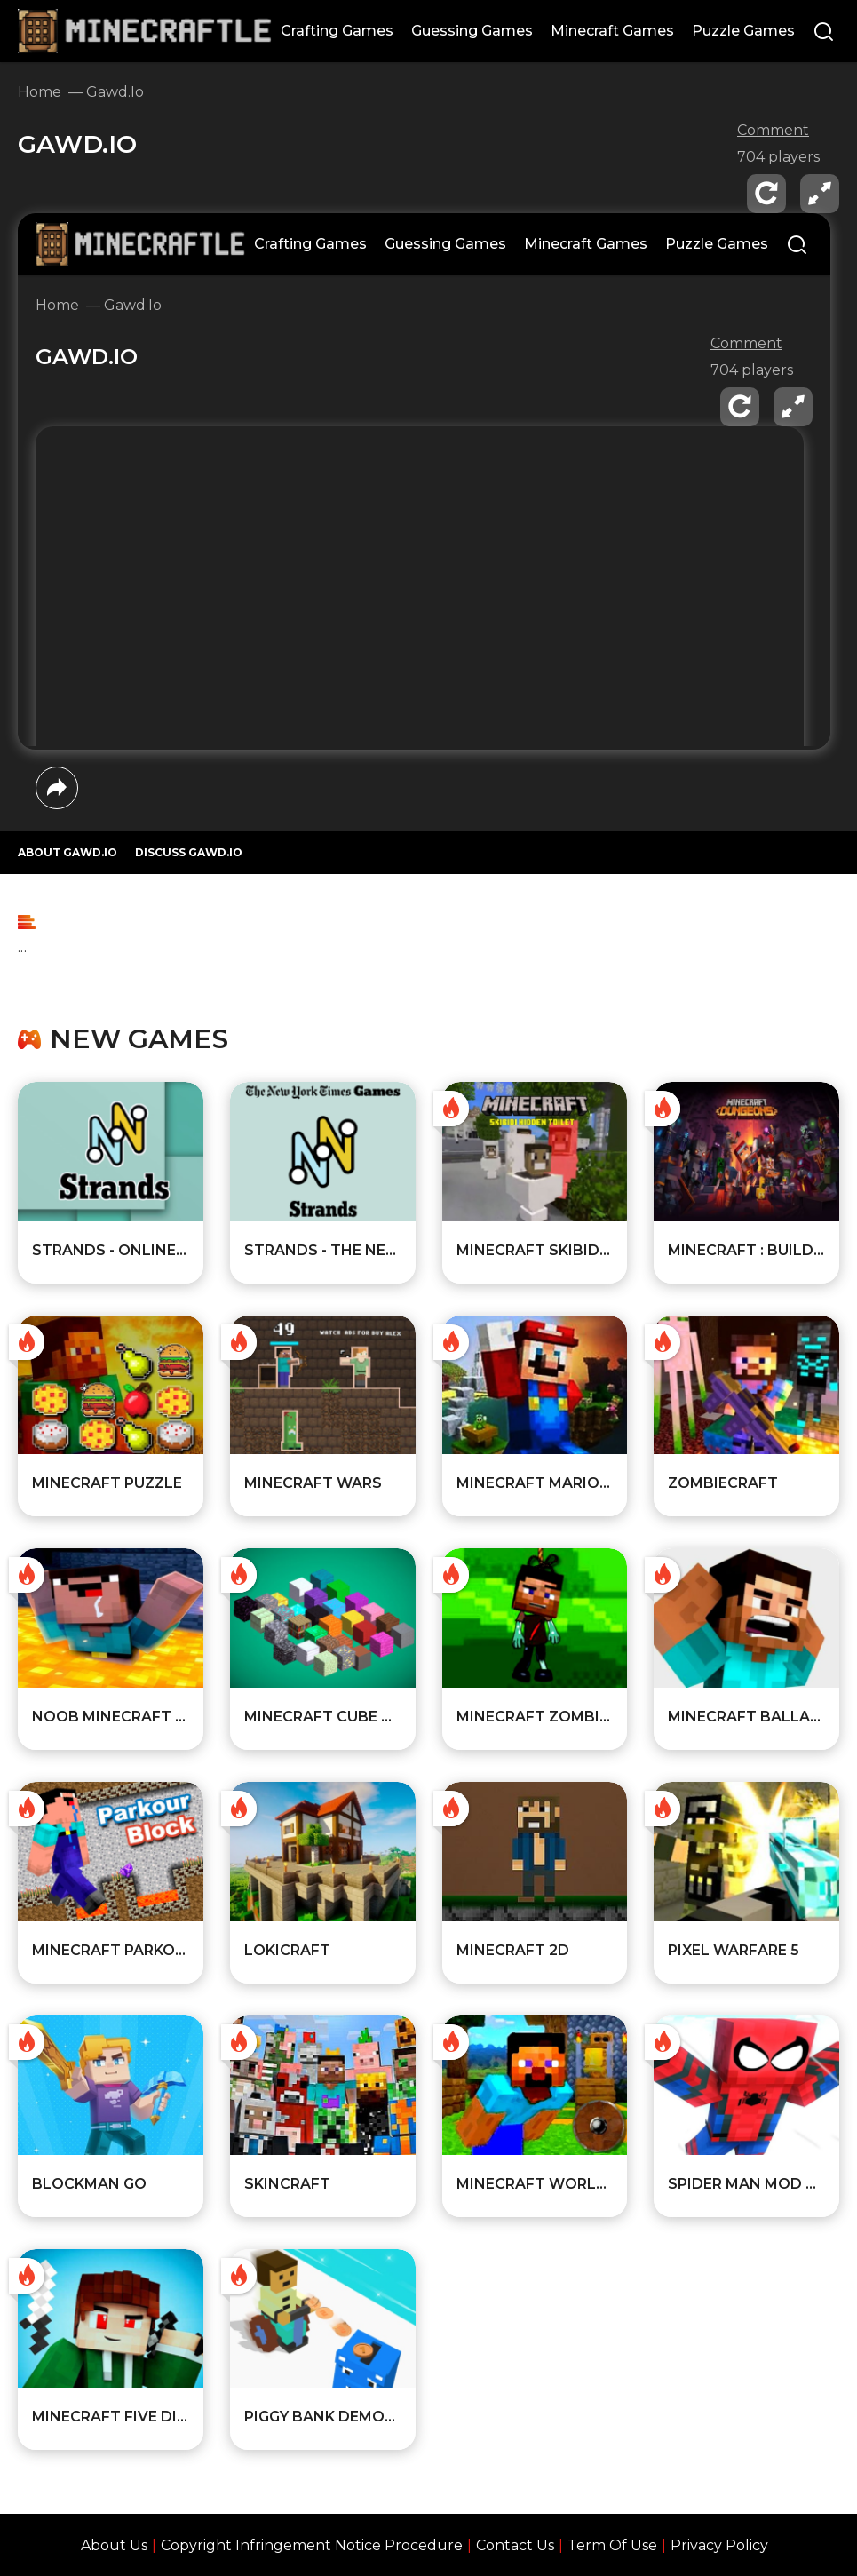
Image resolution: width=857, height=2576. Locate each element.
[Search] (824, 33)
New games (139, 1039)
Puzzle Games (743, 30)
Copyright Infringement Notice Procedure (312, 2545)
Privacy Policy (719, 2545)
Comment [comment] (773, 131)
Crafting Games (337, 30)
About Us (114, 2545)
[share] (57, 788)
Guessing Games (472, 30)
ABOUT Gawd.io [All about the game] (67, 852)
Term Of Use (612, 2545)
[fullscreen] (819, 193)
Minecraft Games (612, 30)
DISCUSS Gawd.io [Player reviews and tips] (188, 852)
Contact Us (515, 2545)
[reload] (766, 193)
